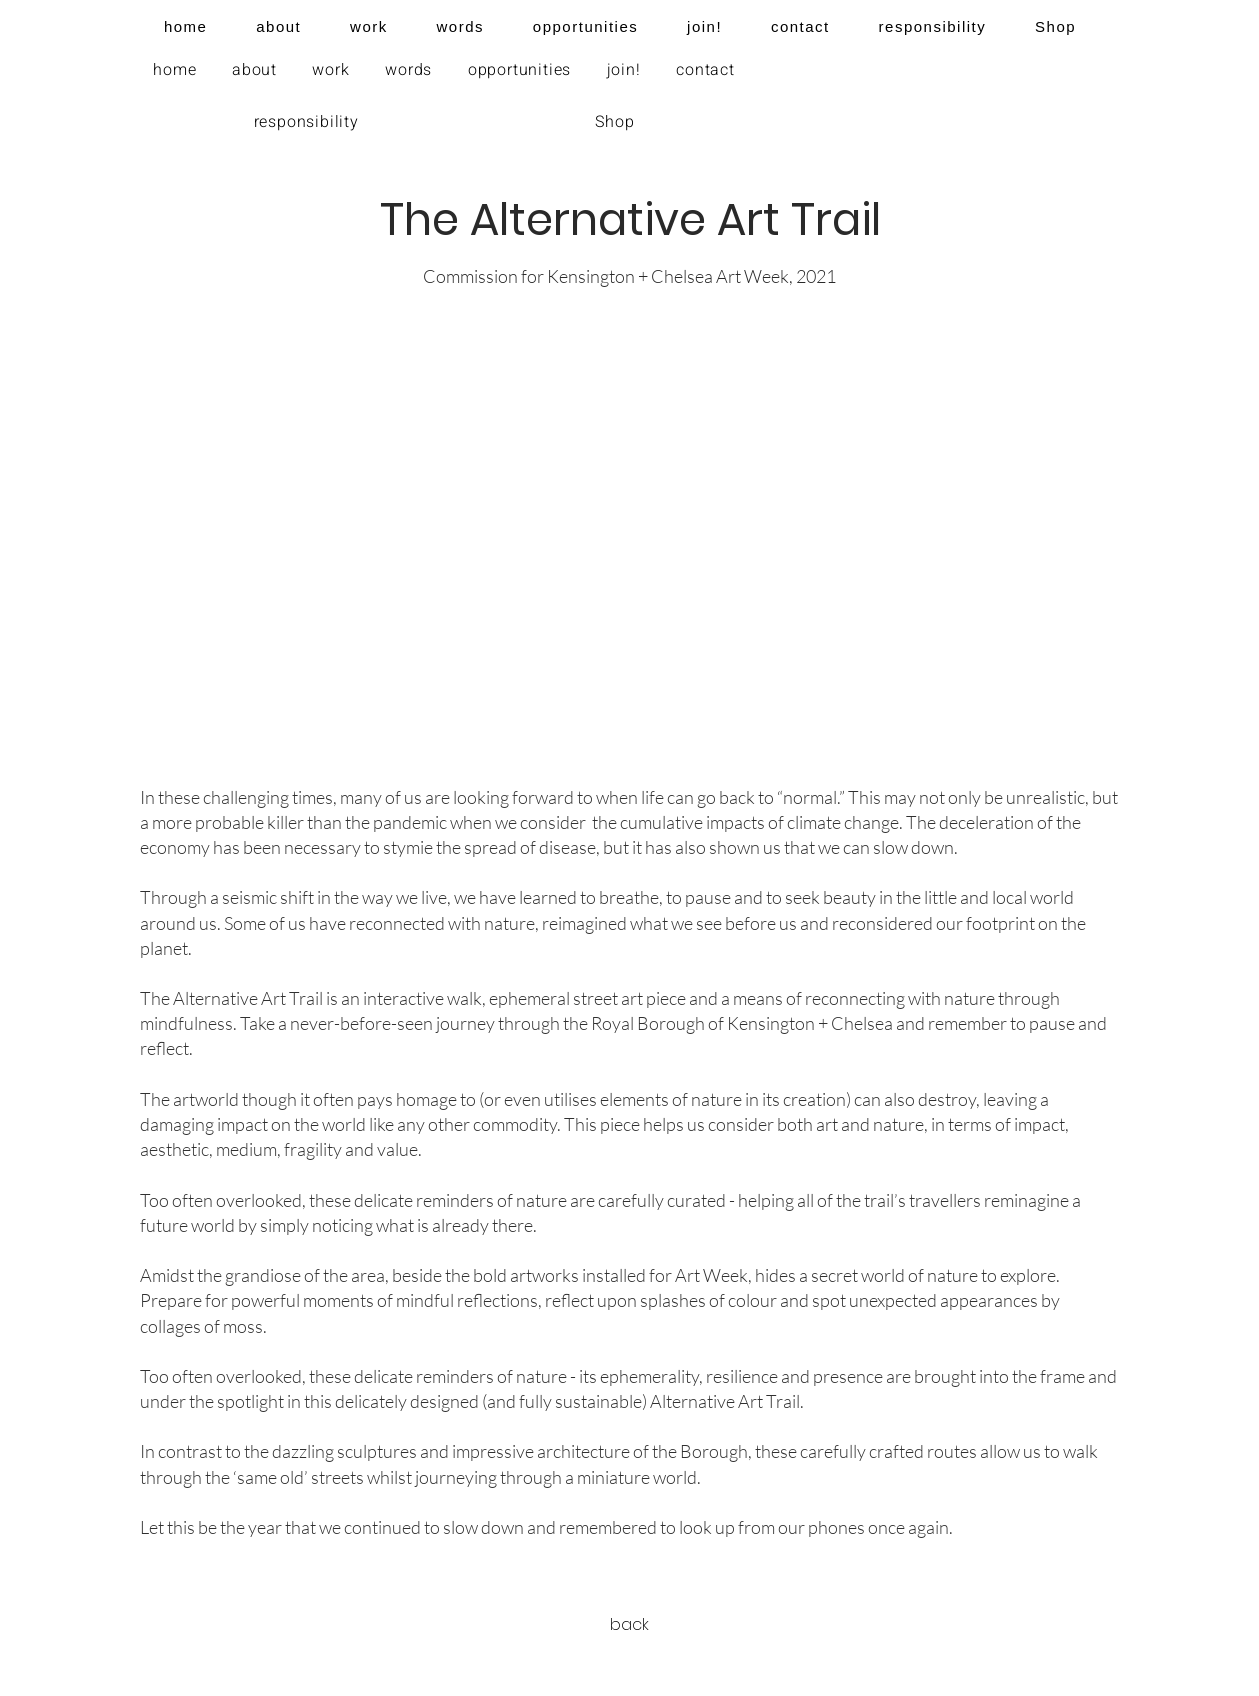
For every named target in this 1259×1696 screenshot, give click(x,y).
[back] (630, 1625)
